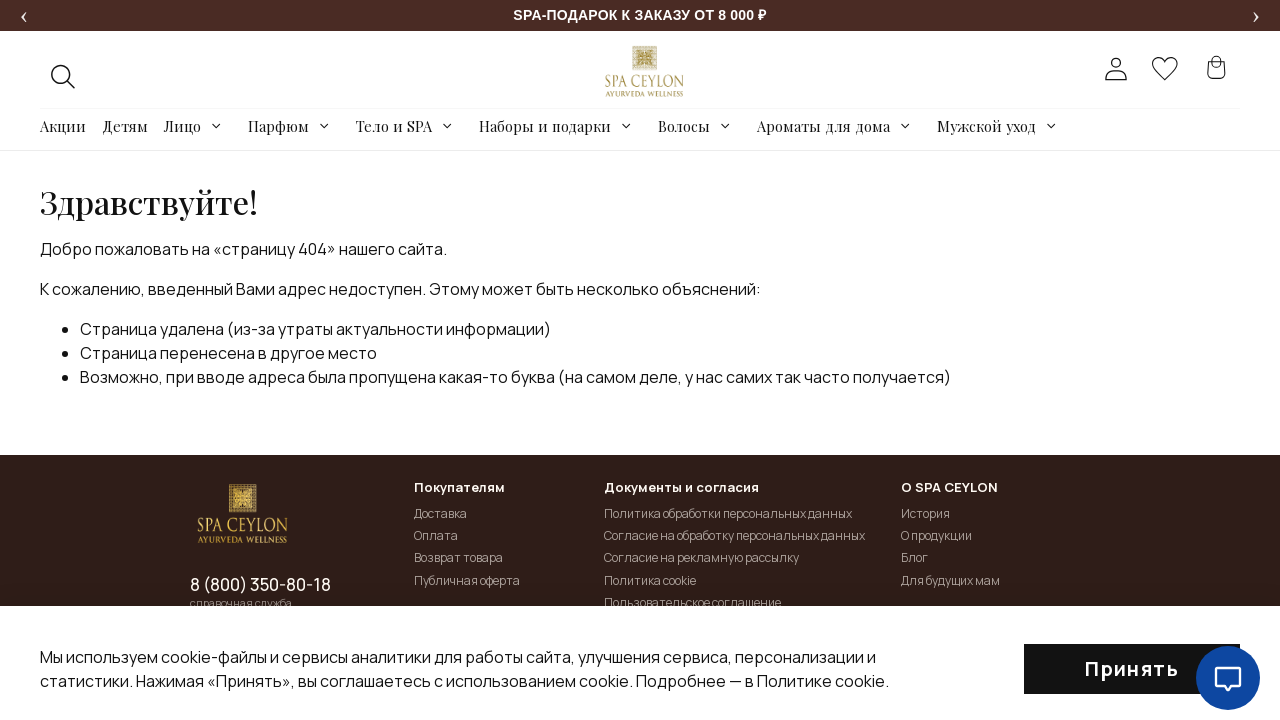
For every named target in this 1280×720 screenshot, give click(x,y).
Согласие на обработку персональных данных (734, 535)
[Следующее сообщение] (1256, 16)
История (925, 513)
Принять (1132, 668)
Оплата (436, 535)
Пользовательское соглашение (692, 602)
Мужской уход (986, 126)
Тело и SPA (394, 126)
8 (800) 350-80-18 (260, 585)
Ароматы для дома (823, 126)
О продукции (936, 535)
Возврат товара (458, 557)
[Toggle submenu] (216, 126)
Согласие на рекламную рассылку (701, 557)
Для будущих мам (950, 580)
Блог (914, 557)
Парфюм (278, 126)
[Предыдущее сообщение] (24, 16)
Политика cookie (650, 580)
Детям (125, 126)
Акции (63, 126)
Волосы (684, 126)
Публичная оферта (467, 580)
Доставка (440, 513)
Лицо (182, 126)
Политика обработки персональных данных (728, 513)
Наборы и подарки (545, 126)
